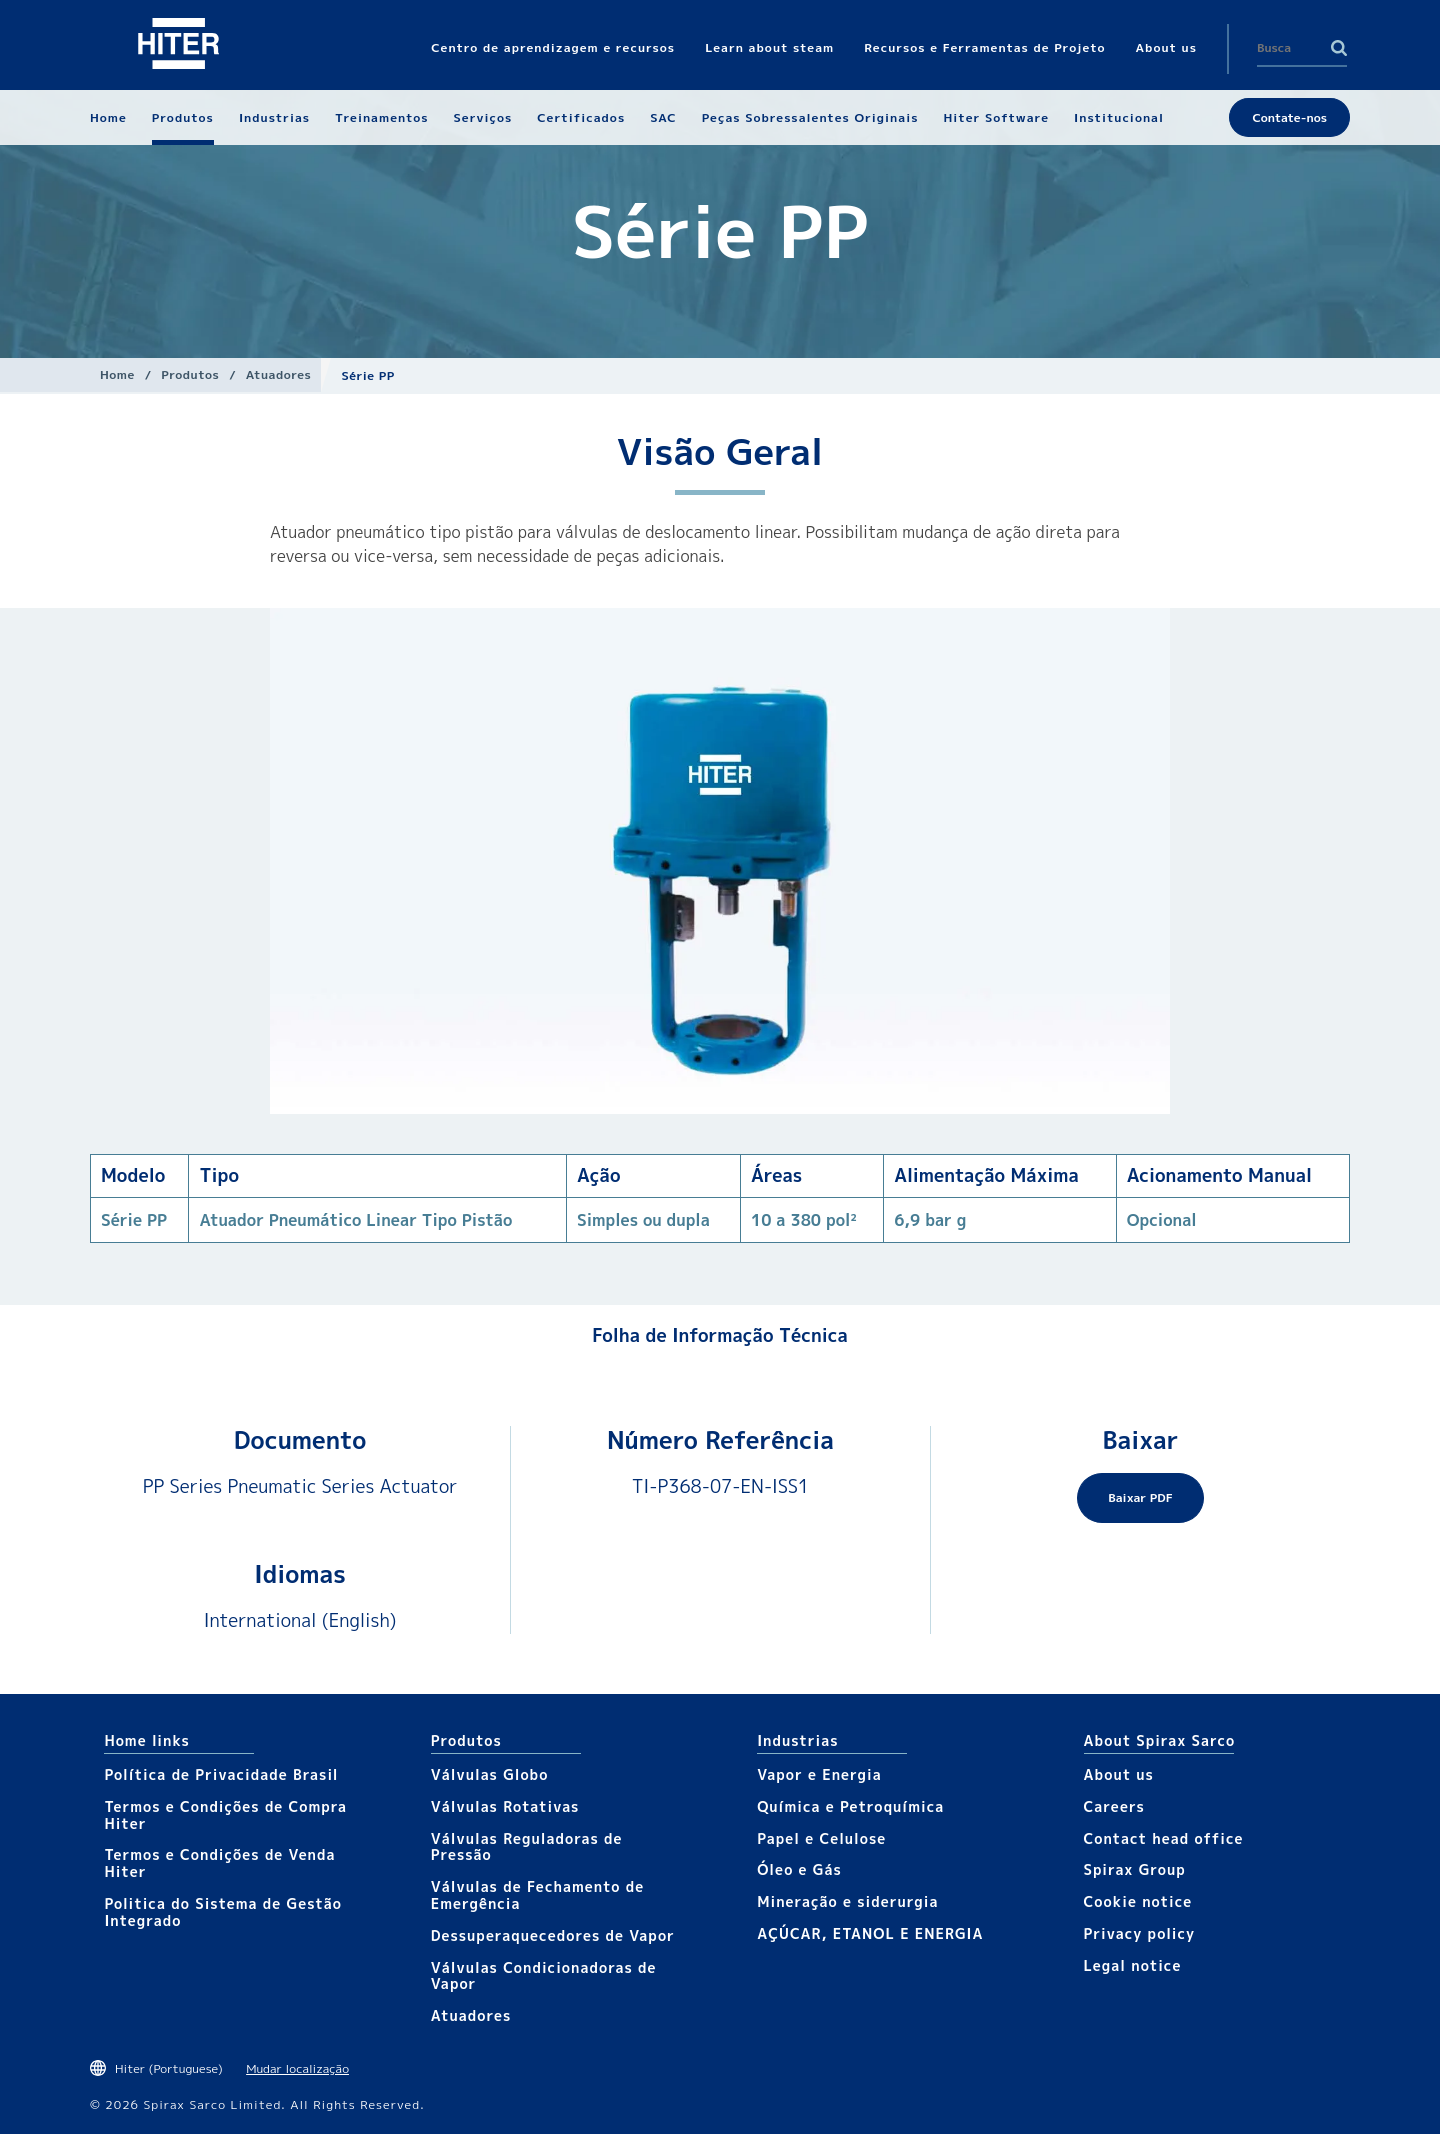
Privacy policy (1140, 1933)
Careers (1114, 1806)
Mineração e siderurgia (847, 1901)
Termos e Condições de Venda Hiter (219, 1863)
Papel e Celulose (821, 1838)
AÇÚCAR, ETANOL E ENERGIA (870, 1933)
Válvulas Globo (490, 1774)
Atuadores (279, 374)
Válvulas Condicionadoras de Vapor (544, 1976)
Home (117, 374)
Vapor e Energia (819, 1774)
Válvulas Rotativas (505, 1806)
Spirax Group (1135, 1869)
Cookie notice (1138, 1901)
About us (1119, 1774)
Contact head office (1164, 1838)
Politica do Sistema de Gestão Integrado (223, 1912)
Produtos (190, 374)
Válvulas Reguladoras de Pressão (527, 1847)
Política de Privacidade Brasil (221, 1774)
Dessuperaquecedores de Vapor (553, 1935)
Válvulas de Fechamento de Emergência (537, 1895)
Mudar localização (297, 2068)
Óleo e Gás (799, 1869)
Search (1339, 48)
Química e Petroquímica (850, 1806)
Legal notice (1133, 1965)
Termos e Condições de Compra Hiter (225, 1815)
